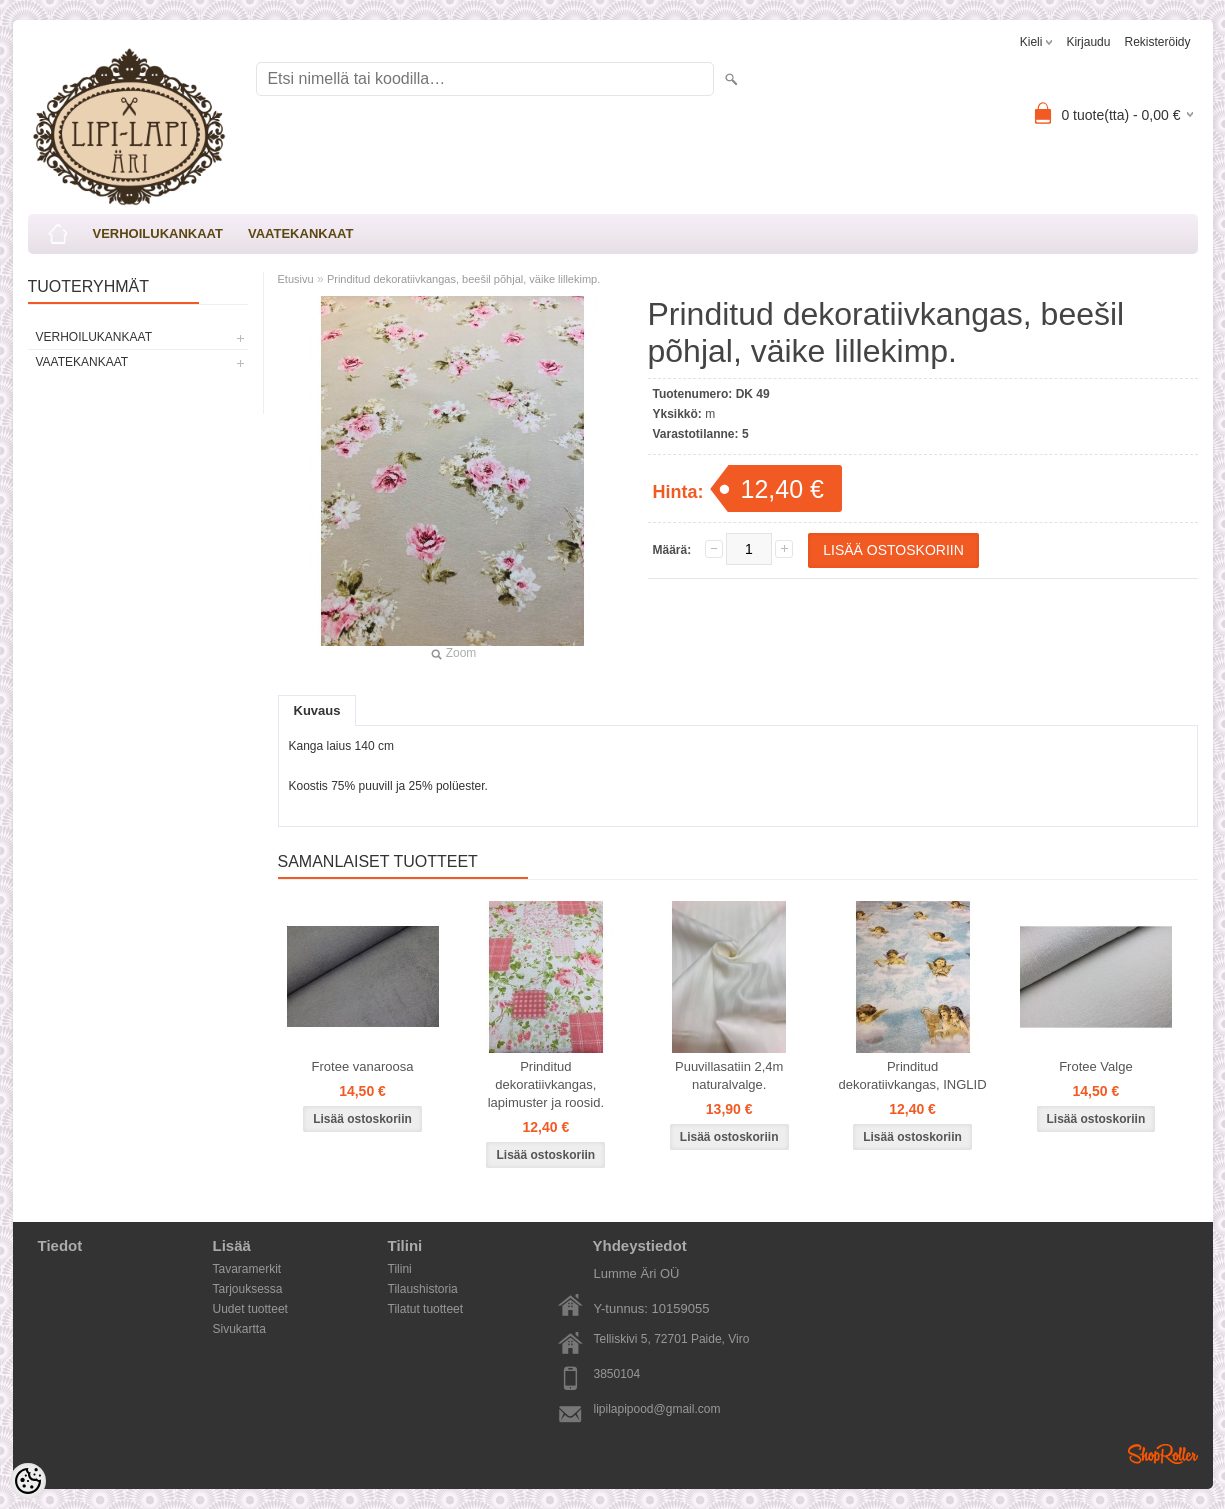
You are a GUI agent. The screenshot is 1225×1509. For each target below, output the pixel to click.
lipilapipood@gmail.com (657, 1409)
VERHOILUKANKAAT (158, 233)
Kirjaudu (1088, 42)
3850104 (617, 1374)
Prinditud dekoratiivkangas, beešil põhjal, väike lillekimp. (463, 279)
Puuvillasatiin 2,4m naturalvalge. (729, 1075)
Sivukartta (239, 1329)
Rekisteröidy (1157, 42)
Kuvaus (317, 710)
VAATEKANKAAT (300, 233)
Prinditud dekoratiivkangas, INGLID (912, 1075)
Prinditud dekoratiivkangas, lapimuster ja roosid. (546, 1084)
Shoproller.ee (1163, 1454)
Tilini (400, 1269)
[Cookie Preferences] (28, 1481)
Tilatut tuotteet (426, 1309)
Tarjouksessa (248, 1289)
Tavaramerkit (247, 1269)
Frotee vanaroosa (363, 1066)
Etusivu (296, 279)
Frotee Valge (1095, 1066)
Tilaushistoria (423, 1289)
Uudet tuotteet (250, 1309)
